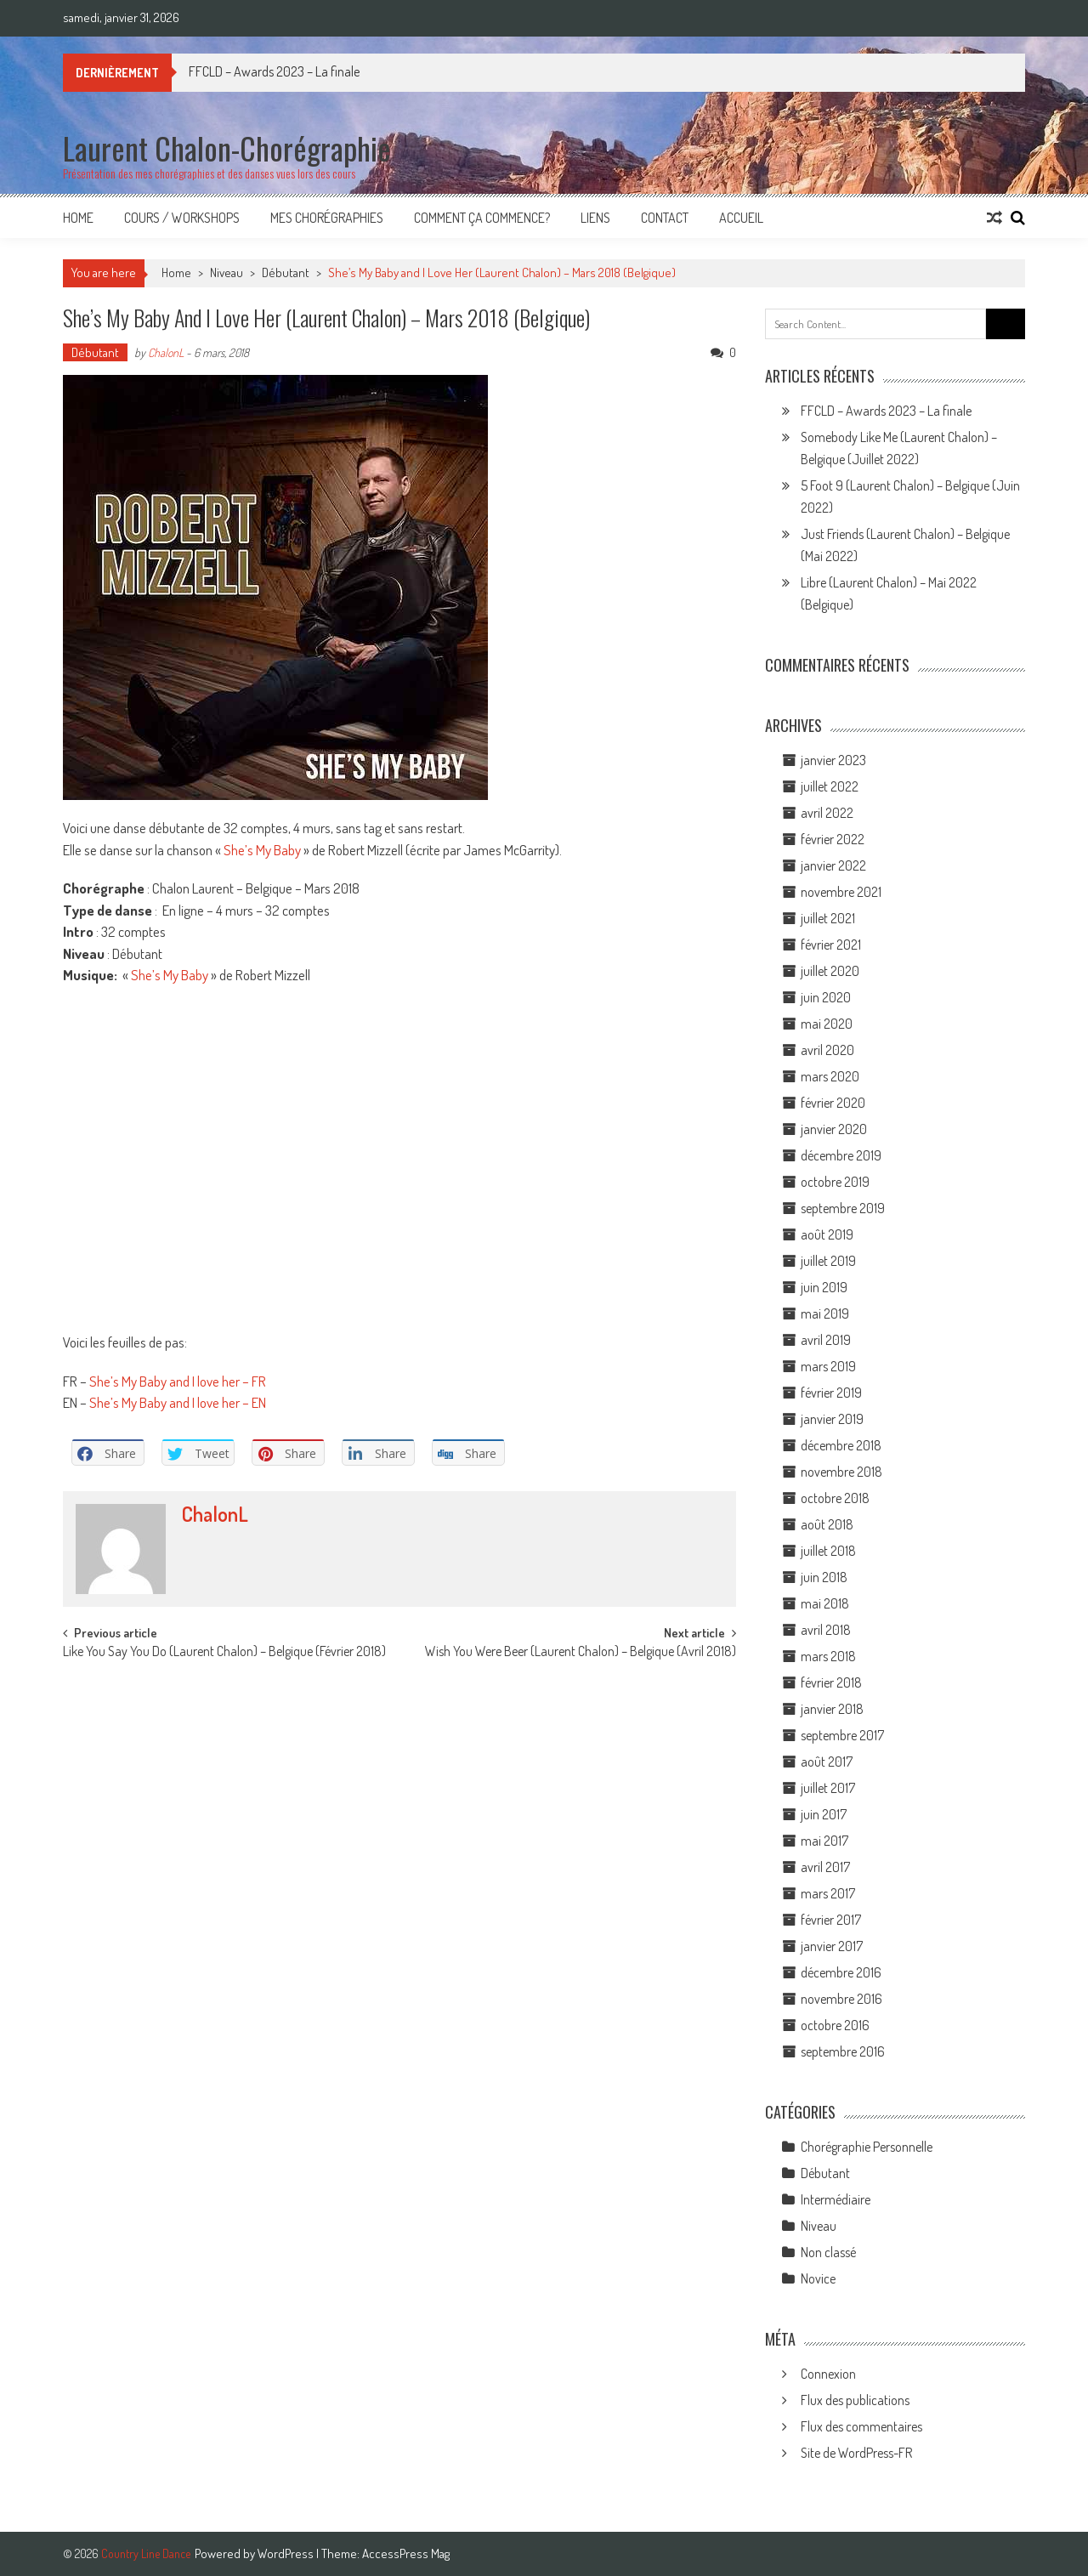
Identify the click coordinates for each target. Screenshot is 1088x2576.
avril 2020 (827, 1049)
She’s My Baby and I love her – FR (177, 1381)
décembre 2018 (841, 1445)
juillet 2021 (828, 918)
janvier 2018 (832, 1708)
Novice (818, 2278)
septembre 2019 (843, 1208)
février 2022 (832, 839)
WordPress (287, 2553)
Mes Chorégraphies (326, 217)
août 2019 (827, 1234)
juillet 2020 (830, 970)
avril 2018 (826, 1629)
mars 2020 (830, 1076)
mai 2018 (825, 1603)
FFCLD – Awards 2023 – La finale (274, 71)
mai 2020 (827, 1023)
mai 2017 (824, 1840)
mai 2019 (825, 1313)
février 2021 (831, 944)
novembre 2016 (841, 1998)
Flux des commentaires (861, 2426)
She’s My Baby (262, 850)
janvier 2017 (832, 1946)
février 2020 (833, 1102)
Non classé (828, 2252)
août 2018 (827, 1524)
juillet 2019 (828, 1260)
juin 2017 (824, 1814)
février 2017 (831, 1919)
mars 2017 (828, 1893)
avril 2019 (826, 1339)
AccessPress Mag (406, 2553)
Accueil (741, 217)
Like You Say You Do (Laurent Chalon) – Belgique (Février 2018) (224, 1653)
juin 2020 (826, 997)
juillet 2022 (829, 786)
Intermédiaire (835, 2199)
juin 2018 (824, 1577)
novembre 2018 (841, 1471)
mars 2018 (828, 1656)
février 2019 (831, 1392)
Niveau (226, 272)
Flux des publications (855, 2400)
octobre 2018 (835, 1497)
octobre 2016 (835, 2025)
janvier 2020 (834, 1129)
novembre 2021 (841, 891)
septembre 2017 (842, 1735)
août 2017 (827, 1761)
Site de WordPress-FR (856, 2452)
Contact (664, 217)
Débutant (285, 272)
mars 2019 (828, 1366)
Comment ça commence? (482, 217)
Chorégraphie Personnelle (866, 2146)
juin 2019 (824, 1287)
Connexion (828, 2373)
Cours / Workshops (182, 217)
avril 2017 (825, 1866)
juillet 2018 (828, 1550)
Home (78, 217)
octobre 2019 (835, 1181)
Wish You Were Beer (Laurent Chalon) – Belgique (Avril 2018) (580, 1653)
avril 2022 (827, 812)
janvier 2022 (833, 865)
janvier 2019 (832, 1418)
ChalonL (166, 352)
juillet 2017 (828, 1787)
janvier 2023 (833, 760)
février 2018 (831, 1682)
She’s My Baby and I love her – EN (177, 1402)
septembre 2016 (843, 2051)
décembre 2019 (841, 1155)
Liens (595, 217)
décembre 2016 (841, 1972)
